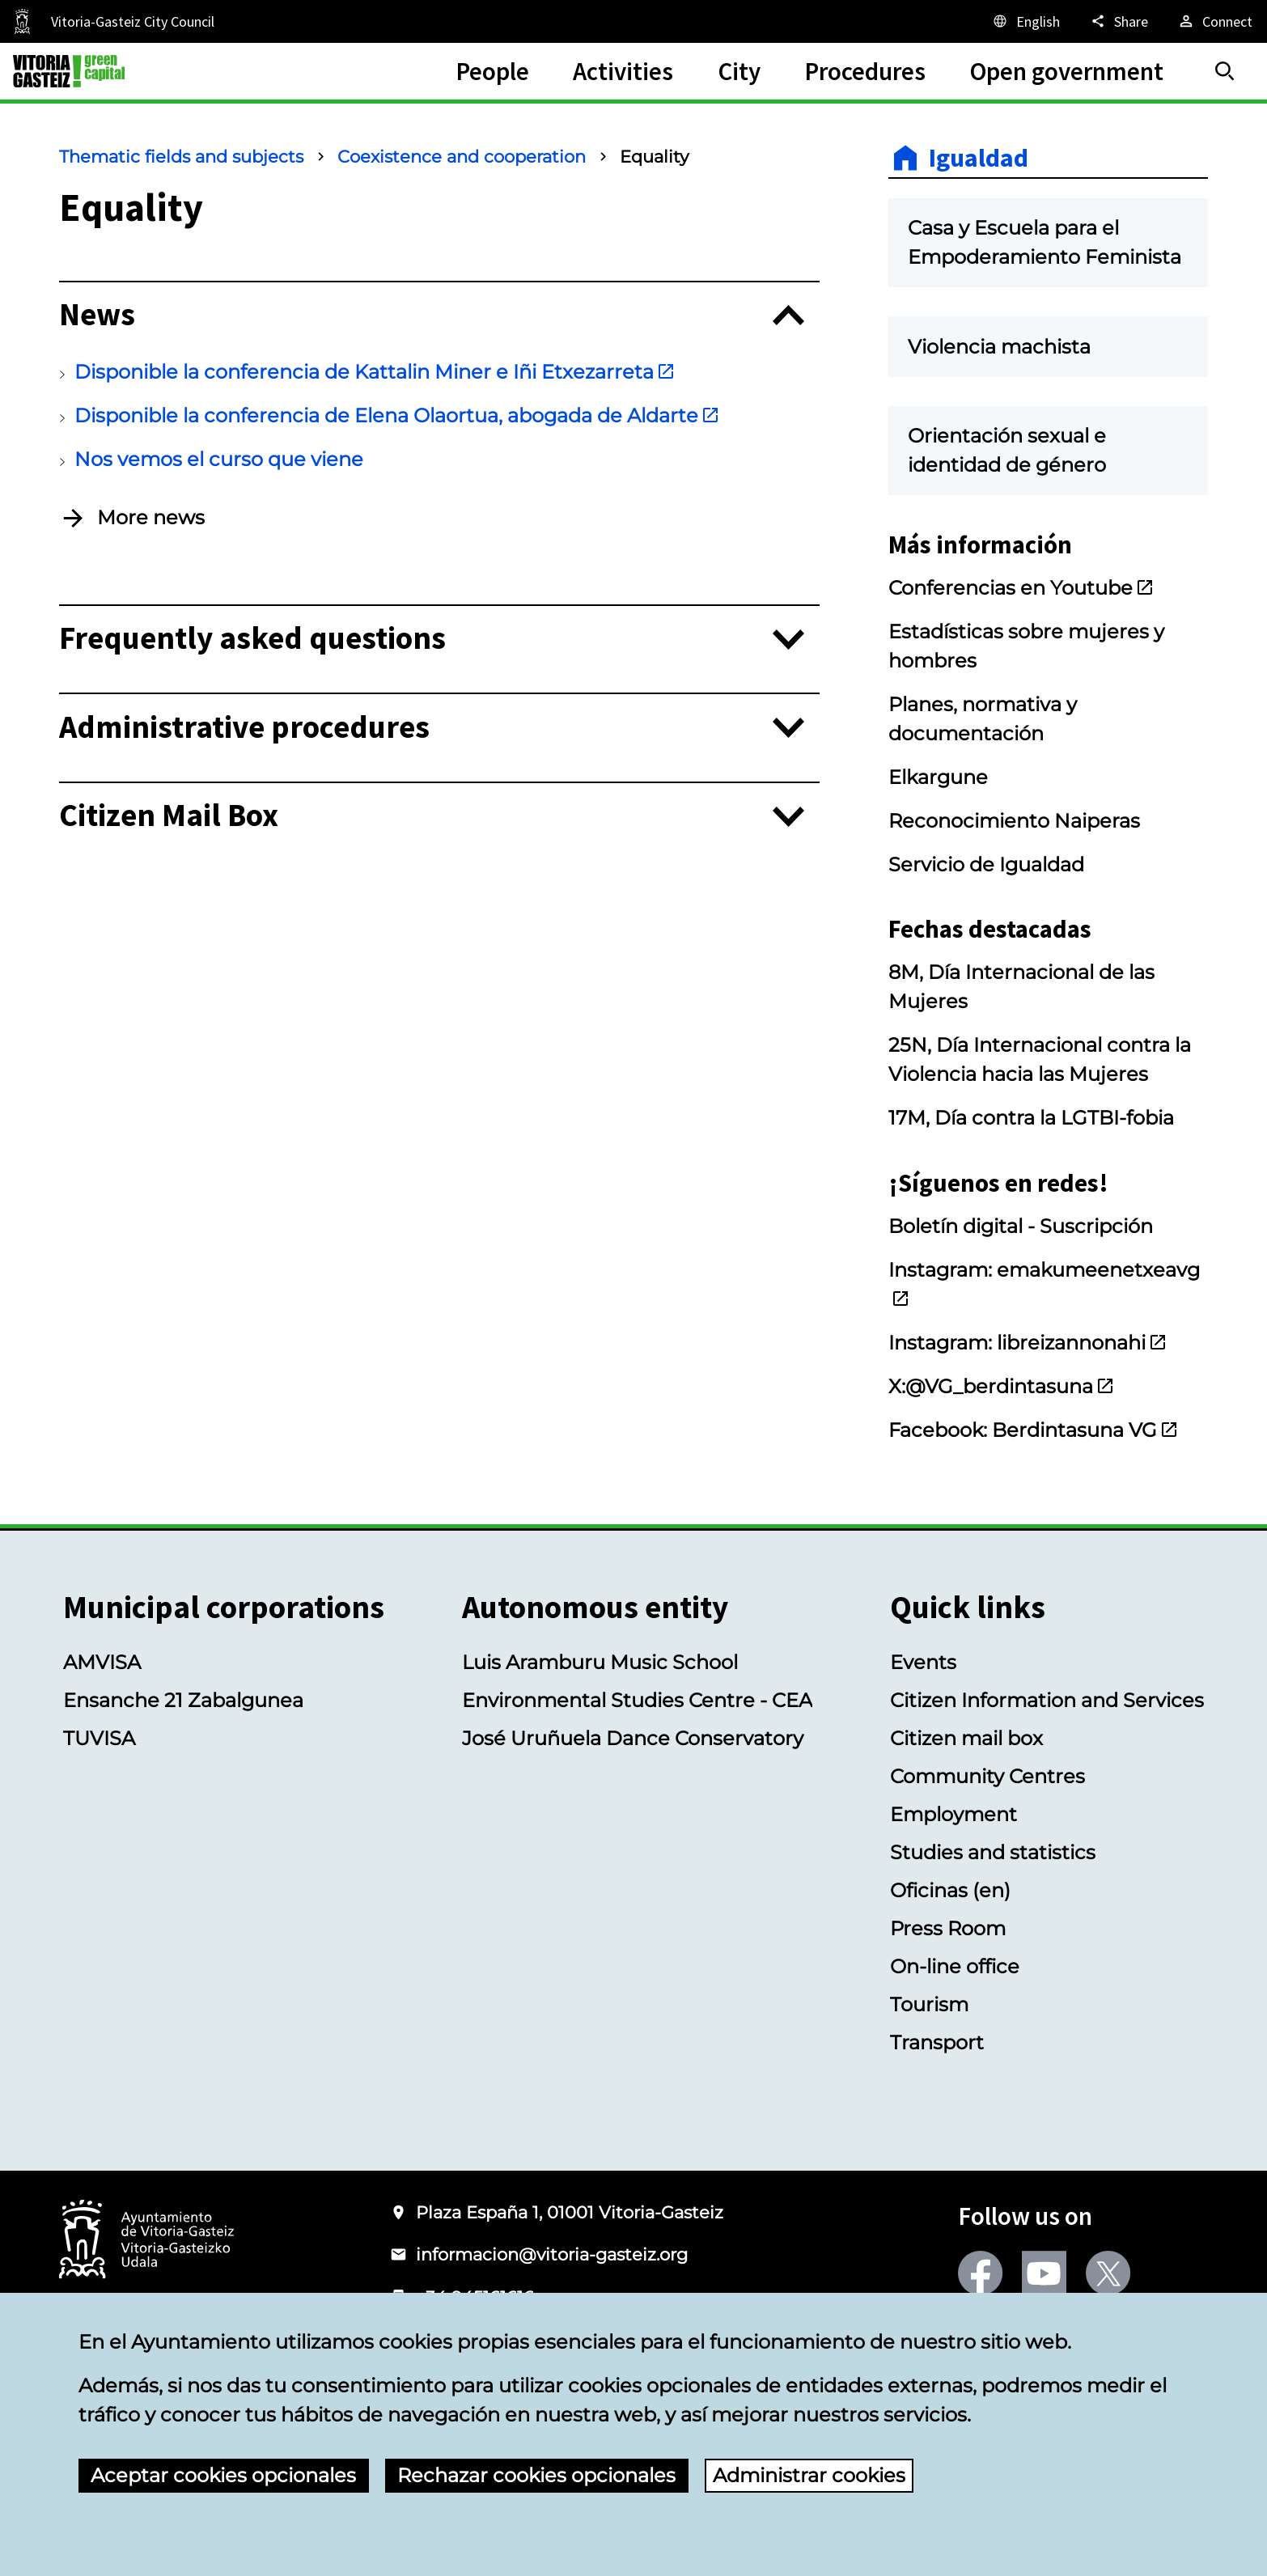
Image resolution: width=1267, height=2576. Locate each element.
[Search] (1225, 71)
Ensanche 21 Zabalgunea (183, 1700)
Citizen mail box (966, 1738)
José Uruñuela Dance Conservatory (632, 1738)
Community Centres (987, 1776)
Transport (937, 2042)
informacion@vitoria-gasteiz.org (552, 2254)
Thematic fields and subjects (181, 156)
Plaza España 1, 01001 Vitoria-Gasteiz (569, 2212)
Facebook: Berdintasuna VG (1033, 1430)
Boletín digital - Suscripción (1020, 1226)
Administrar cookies (809, 2475)
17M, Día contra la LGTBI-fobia (1031, 1117)
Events (923, 1662)
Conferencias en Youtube (1021, 588)
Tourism (929, 2004)
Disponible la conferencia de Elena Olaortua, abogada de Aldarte (397, 415)
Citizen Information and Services (1047, 1700)
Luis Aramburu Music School (600, 1662)
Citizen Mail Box (168, 816)
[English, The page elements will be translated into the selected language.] (1025, 21)
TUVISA (99, 1738)
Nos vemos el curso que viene (218, 459)
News (97, 315)
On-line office (954, 1966)
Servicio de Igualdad (986, 864)
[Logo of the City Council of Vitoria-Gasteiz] (146, 2241)
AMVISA (102, 1662)
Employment (953, 1814)
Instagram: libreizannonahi (1027, 1342)
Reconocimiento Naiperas (1014, 821)
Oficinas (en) (950, 1890)
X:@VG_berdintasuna (1001, 1386)
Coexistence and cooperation (461, 156)
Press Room (948, 1928)
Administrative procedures (244, 728)
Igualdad (978, 157)
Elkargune (938, 777)
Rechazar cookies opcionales (536, 2475)
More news (151, 517)
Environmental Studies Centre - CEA (637, 1700)
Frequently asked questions (252, 639)
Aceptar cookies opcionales (223, 2475)
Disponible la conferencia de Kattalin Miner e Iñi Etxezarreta (375, 371)
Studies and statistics (992, 1852)
